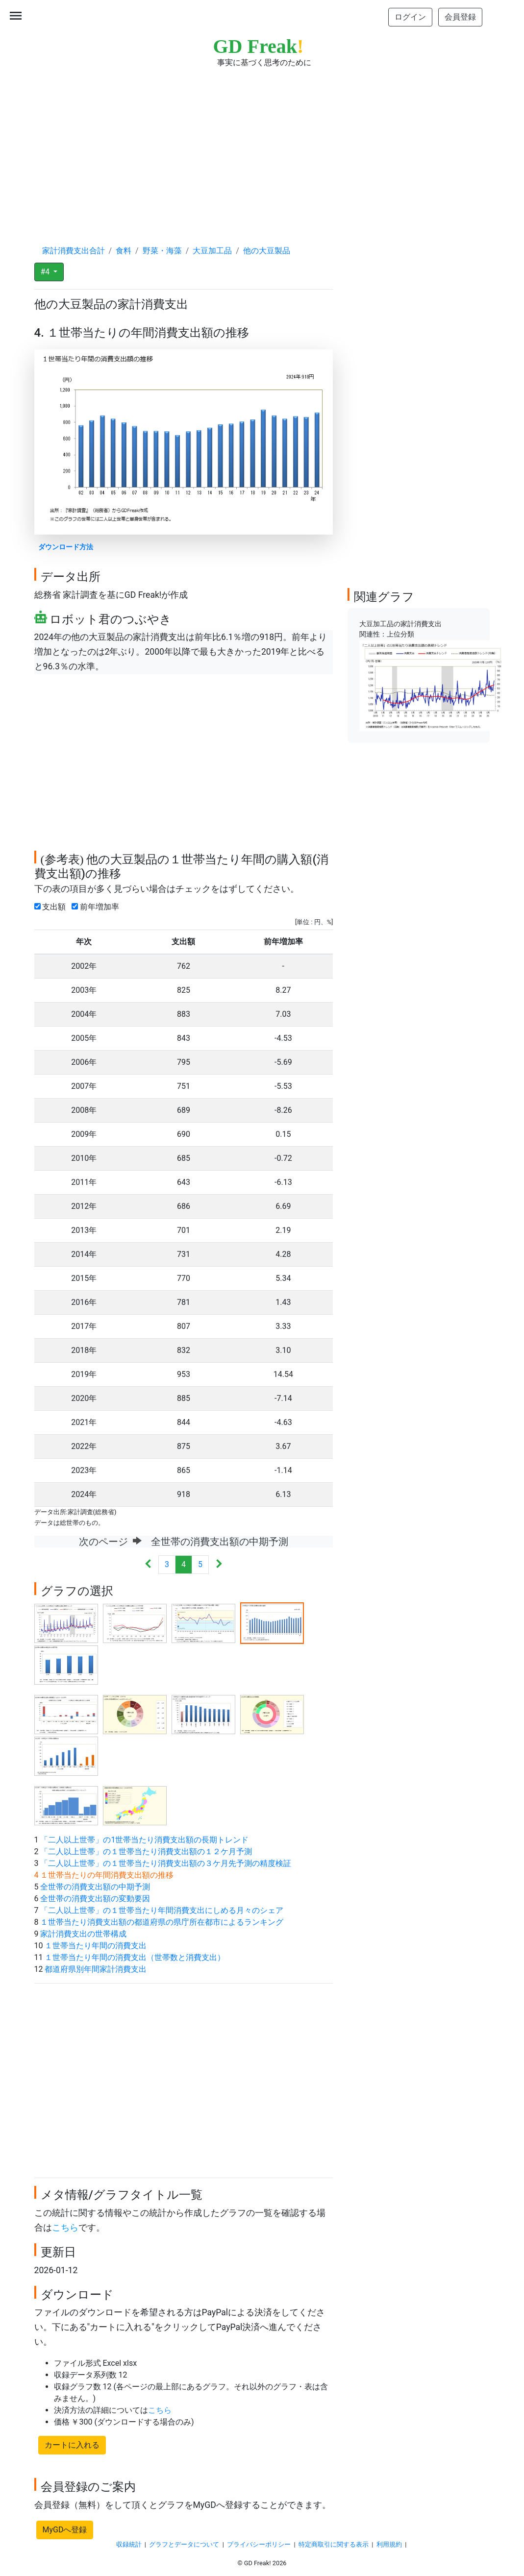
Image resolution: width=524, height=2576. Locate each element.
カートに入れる (72, 2445)
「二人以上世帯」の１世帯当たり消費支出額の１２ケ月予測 (146, 1851)
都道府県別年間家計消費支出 (96, 1969)
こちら (65, 2228)
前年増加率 (97, 906)
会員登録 (460, 17)
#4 (46, 271)
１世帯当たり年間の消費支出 (96, 1945)
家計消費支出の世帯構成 (83, 1933)
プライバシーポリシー (259, 2544)
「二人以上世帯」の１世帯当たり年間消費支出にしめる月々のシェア (161, 1910)
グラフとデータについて (184, 2544)
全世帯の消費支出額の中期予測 (95, 1886)
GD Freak (258, 46)
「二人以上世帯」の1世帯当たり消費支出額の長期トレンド (144, 1839)
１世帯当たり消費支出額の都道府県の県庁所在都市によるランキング (161, 1922)
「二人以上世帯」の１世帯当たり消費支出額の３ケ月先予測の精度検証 (165, 1863)
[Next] (218, 1564)
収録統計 (129, 2544)
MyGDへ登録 (65, 2529)
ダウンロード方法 (65, 547)
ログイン (410, 17)
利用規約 (389, 2544)
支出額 (52, 906)
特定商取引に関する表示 (334, 2544)
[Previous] (148, 1564)
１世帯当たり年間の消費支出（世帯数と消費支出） (135, 1957)
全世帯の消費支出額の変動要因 (95, 1898)
